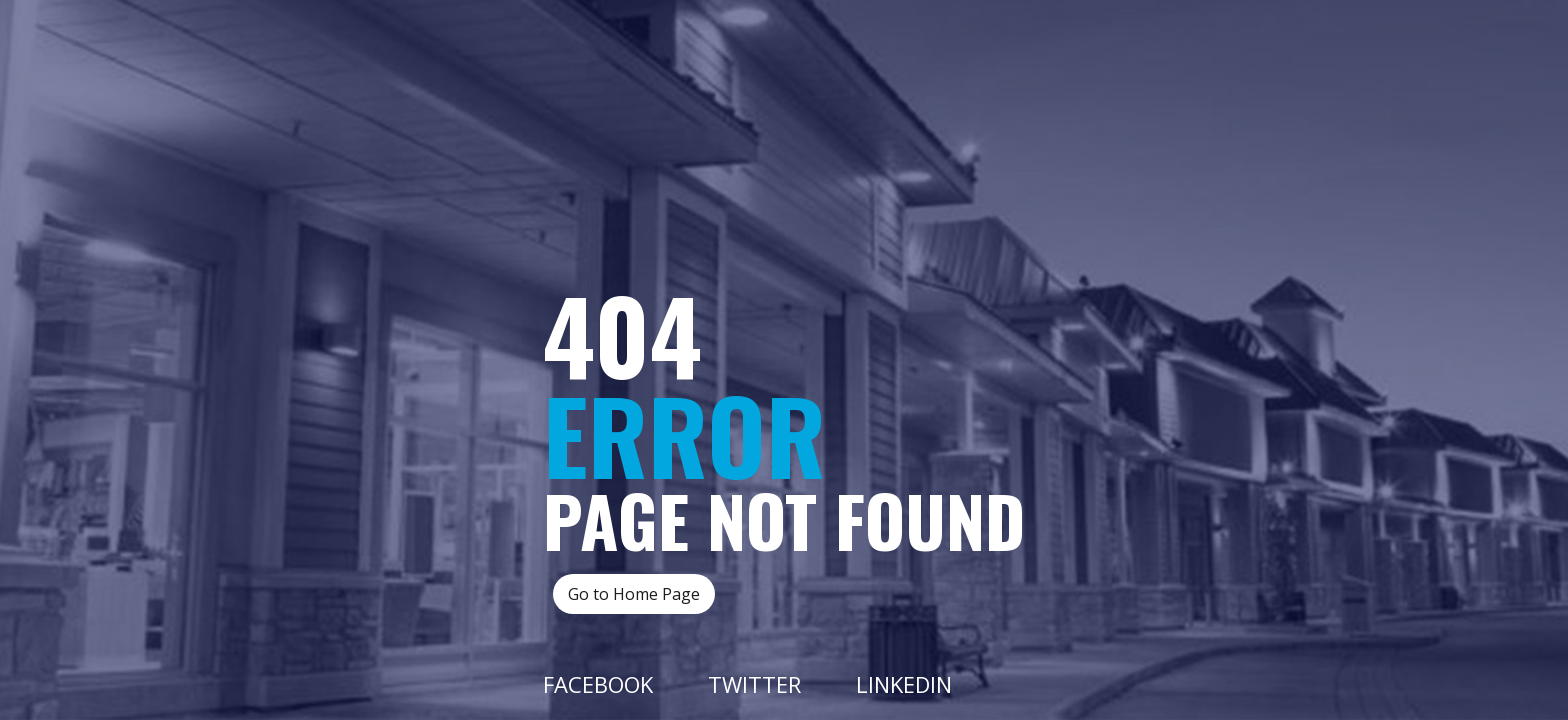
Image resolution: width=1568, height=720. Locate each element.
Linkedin (904, 684)
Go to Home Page (634, 594)
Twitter (754, 684)
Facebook (598, 684)
